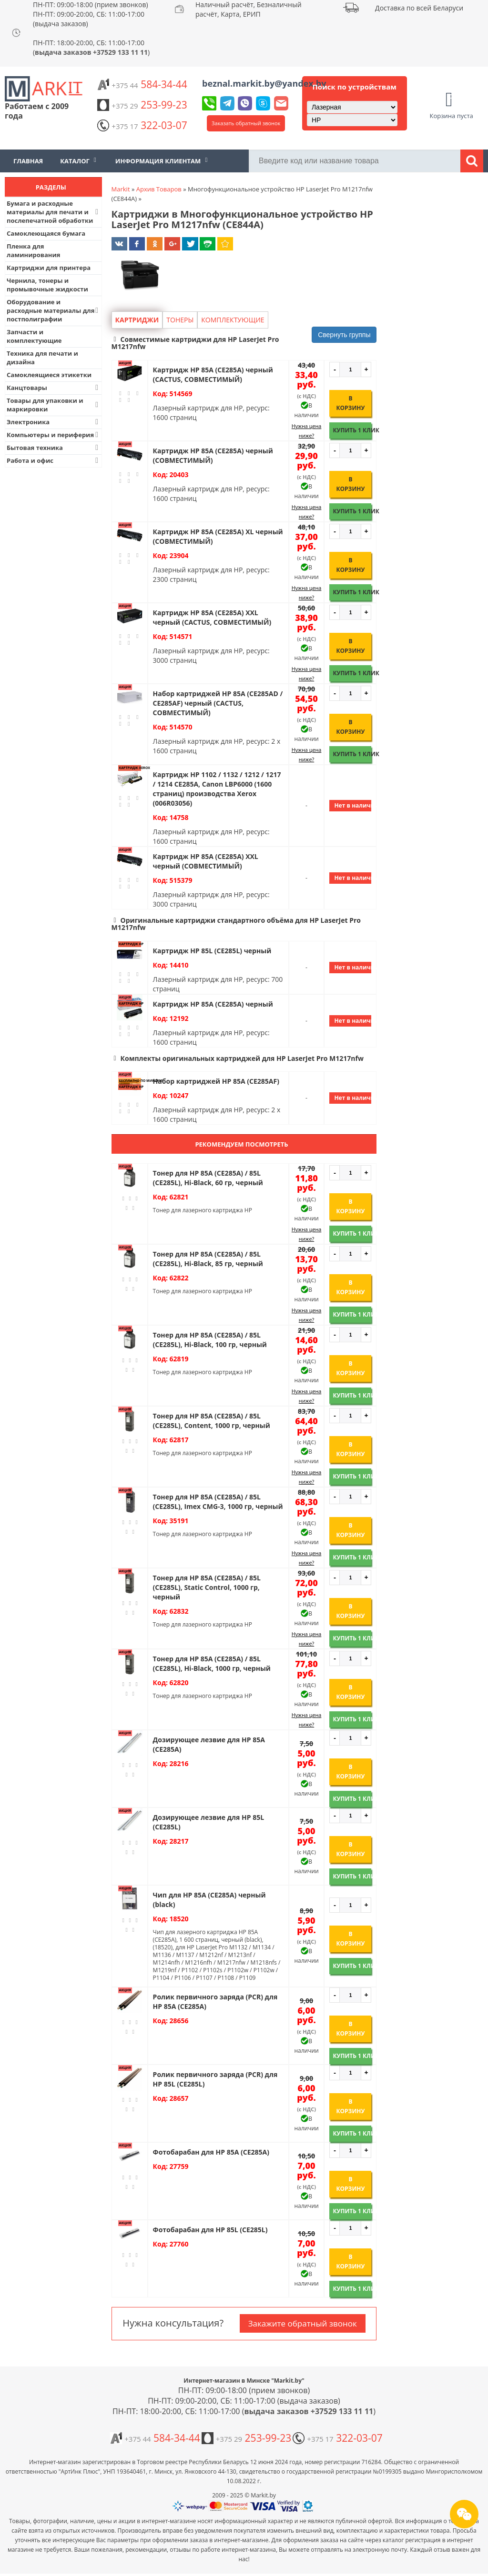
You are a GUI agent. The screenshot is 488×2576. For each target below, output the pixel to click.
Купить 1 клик (352, 430)
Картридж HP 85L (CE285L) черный (212, 950)
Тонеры (179, 319)
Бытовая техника (54, 447)
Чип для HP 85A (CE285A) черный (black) (209, 1899)
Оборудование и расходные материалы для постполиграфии (54, 310)
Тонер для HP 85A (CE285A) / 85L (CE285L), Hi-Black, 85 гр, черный (208, 1258)
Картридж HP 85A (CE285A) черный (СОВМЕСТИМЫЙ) (213, 455)
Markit (121, 189)
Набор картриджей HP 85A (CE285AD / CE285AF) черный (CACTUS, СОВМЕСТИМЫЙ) (218, 703)
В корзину (350, 403)
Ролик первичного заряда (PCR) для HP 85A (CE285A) (215, 2001)
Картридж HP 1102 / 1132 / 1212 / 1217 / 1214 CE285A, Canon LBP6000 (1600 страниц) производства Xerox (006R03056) (217, 789)
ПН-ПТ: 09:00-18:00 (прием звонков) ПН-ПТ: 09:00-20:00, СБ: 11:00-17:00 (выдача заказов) (90, 14)
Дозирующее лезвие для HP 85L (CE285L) (208, 1822)
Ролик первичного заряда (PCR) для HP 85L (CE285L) (215, 2079)
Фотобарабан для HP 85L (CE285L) (210, 2229)
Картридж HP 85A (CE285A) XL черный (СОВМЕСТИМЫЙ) (218, 536)
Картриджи (137, 319)
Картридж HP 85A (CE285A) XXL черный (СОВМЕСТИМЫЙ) (205, 861)
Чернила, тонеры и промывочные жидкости (47, 284)
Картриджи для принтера (49, 267)
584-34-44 (142, 84)
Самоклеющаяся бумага (46, 233)
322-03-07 (142, 125)
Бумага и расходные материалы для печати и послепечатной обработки (54, 212)
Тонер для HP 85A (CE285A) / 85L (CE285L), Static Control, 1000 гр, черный (207, 1587)
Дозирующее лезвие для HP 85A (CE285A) (209, 1744)
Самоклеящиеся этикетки (49, 374)
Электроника (54, 422)
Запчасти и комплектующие (34, 336)
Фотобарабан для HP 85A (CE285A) (211, 2152)
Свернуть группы (344, 335)
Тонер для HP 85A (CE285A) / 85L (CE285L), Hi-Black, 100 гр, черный (210, 1339)
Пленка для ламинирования (34, 250)
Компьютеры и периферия (54, 434)
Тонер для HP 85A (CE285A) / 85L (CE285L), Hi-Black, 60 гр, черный (208, 1177)
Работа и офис (54, 460)
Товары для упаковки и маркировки (54, 404)
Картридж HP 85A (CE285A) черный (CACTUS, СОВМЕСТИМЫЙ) (213, 374)
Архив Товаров (159, 189)
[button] (244, 343)
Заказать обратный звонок (246, 123)
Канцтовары (54, 387)
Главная (28, 161)
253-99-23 (142, 104)
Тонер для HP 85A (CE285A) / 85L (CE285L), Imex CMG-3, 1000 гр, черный (218, 1501)
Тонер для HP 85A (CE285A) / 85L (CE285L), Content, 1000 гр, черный (211, 1420)
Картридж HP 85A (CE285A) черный (213, 1003)
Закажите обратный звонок (302, 2323)
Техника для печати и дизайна (42, 357)
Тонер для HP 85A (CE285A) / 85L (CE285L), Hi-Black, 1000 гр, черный (212, 1663)
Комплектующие (232, 319)
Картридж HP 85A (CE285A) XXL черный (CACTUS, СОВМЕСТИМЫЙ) (212, 617)
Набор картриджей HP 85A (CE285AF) (216, 1081)
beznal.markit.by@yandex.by (264, 83)
